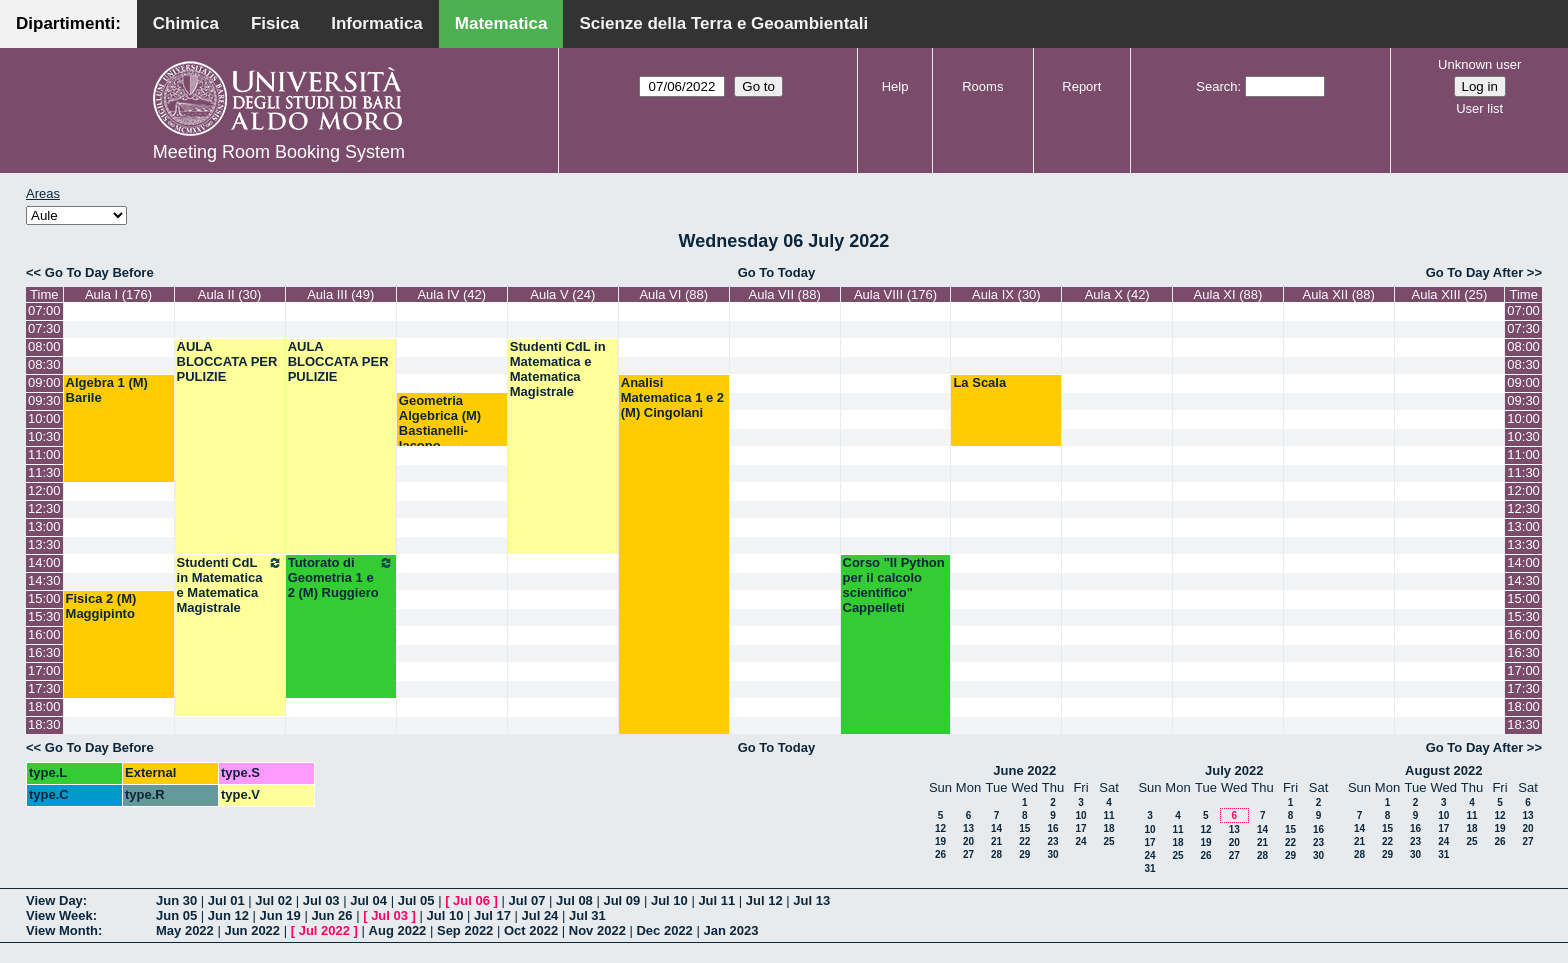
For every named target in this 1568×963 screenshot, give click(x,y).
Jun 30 (176, 900)
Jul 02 (273, 900)
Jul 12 (764, 900)
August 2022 (1443, 770)
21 (996, 841)
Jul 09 (621, 900)
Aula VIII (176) (895, 294)
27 (968, 854)
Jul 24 (540, 915)
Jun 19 (280, 915)
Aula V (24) (562, 294)
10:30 (44, 436)
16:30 (44, 652)
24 (1080, 841)
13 (968, 828)
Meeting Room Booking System (279, 152)
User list (1479, 108)
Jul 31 (587, 915)
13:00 (44, 526)
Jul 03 (321, 900)
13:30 (44, 544)
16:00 (44, 634)
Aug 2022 (398, 930)
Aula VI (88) (673, 294)
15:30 (44, 616)
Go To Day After (1475, 272)
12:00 (44, 490)
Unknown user (1479, 64)
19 (940, 841)
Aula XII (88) (1339, 294)
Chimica (186, 23)
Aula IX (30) (1006, 294)
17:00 (44, 670)
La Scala (979, 382)
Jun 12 (228, 915)
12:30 (44, 508)
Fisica (275, 23)
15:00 (44, 598)
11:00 (44, 454)
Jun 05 (176, 915)
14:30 (44, 580)
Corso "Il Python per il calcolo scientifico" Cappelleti (894, 585)
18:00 (44, 706)
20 (968, 841)
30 (1052, 854)
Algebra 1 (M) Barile (107, 390)
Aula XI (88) (1228, 294)
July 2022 (1234, 770)
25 (1108, 841)
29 (1024, 854)
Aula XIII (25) (1450, 294)
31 (1149, 868)
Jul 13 (811, 900)
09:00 (44, 382)
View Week (59, 915)
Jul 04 (368, 900)
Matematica (501, 23)
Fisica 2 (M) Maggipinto (101, 606)
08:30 (44, 364)
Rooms (982, 86)
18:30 (44, 724)
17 (1080, 828)
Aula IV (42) (451, 294)
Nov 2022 (597, 930)
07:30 (44, 328)
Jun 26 (331, 915)
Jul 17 (492, 915)
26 (940, 854)
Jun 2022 (252, 930)
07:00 (44, 310)
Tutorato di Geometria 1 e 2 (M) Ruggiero (341, 577)
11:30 (44, 472)
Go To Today (777, 272)
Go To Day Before (99, 272)
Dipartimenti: (68, 23)
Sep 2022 (465, 930)
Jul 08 (574, 900)
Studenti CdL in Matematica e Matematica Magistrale (558, 369)
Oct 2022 (531, 930)
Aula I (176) (118, 294)
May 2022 (185, 930)
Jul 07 (527, 900)
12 (940, 828)
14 (996, 828)
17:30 (44, 688)
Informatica (377, 23)
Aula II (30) (230, 294)
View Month (62, 930)
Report (1081, 86)
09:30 (44, 400)
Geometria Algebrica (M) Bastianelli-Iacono (440, 423)
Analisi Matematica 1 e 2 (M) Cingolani (672, 397)
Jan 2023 (730, 930)
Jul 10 (669, 900)
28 (996, 854)
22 (1024, 841)
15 (1024, 828)
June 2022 (1024, 770)
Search (1216, 86)
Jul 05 (416, 900)
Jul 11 (716, 900)
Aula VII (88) (784, 294)
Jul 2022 (324, 930)
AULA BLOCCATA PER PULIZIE (227, 361)
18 (1108, 828)
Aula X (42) (1117, 294)
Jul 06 (471, 900)
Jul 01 (226, 900)
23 (1052, 841)
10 (1080, 815)
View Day (54, 900)
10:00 (44, 418)
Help (895, 86)
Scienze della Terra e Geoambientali (723, 23)
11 (1108, 815)
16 (1052, 828)
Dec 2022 (664, 930)
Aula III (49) (340, 294)
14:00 (44, 562)
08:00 (44, 346)
